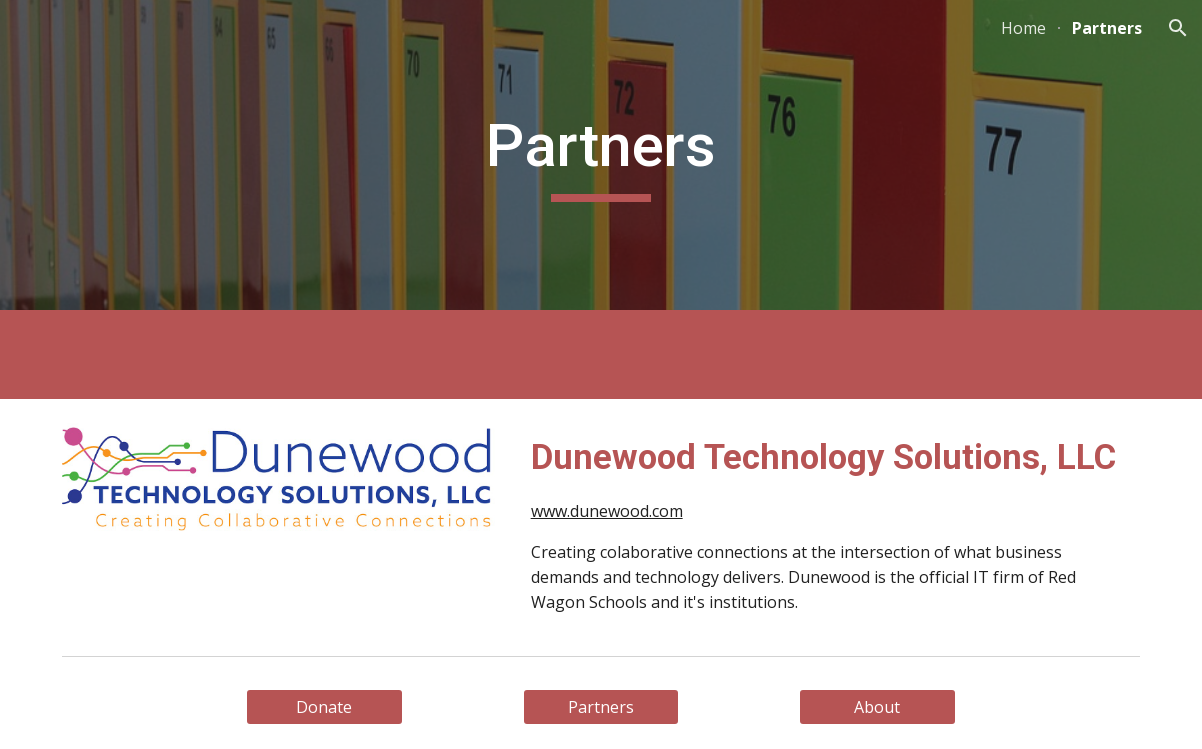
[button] (1178, 28)
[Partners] (601, 707)
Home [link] (1023, 28)
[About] (877, 707)
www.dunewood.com (607, 511)
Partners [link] (1107, 28)
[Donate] (324, 707)
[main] (601, 155)
